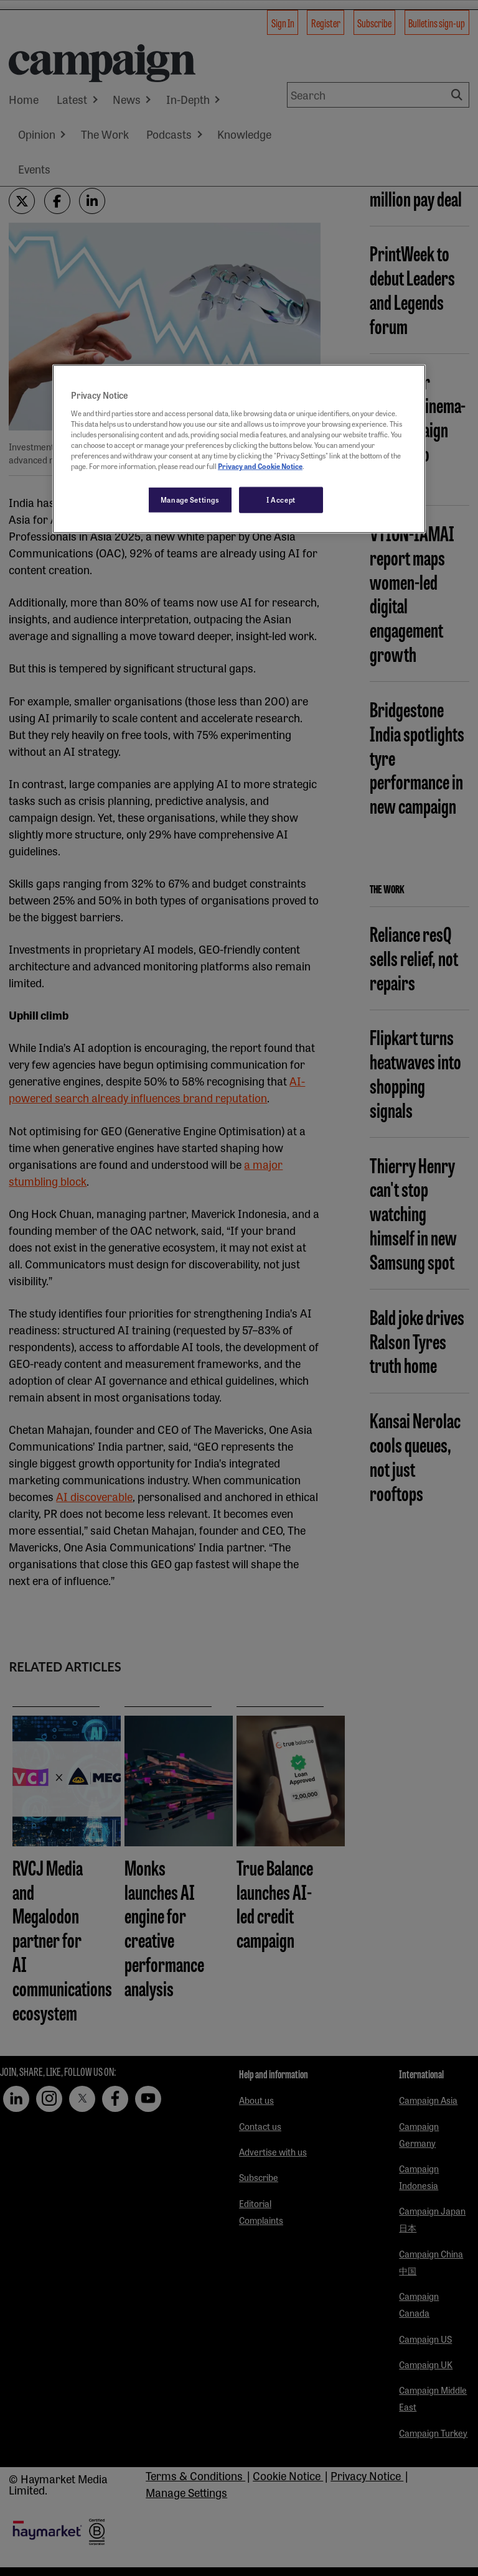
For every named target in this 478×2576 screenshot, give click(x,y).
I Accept (281, 500)
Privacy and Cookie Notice (260, 466)
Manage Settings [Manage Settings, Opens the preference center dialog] (190, 500)
